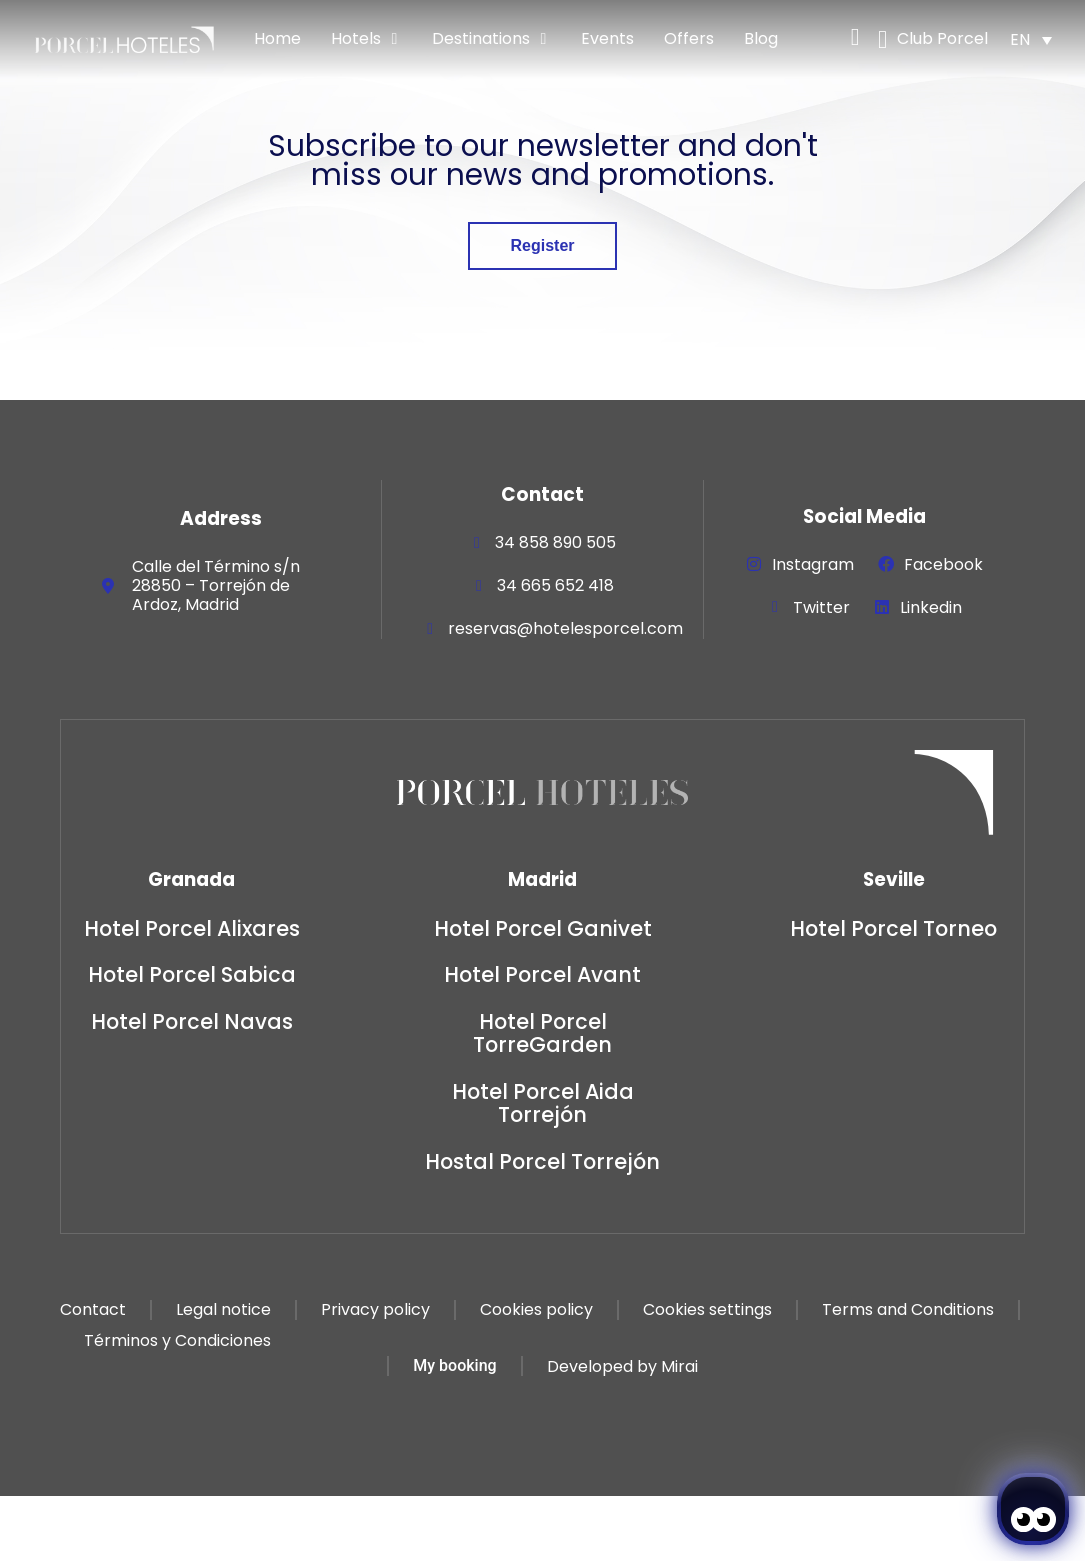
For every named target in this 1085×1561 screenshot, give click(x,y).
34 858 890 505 (555, 542)
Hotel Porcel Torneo (893, 928)
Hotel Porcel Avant (542, 974)
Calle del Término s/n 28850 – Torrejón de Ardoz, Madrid (216, 585)
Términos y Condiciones (177, 1340)
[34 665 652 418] (479, 586)
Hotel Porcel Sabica (192, 974)
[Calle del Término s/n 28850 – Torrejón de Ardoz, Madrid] (108, 586)
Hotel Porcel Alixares (192, 928)
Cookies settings (707, 1309)
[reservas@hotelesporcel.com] (430, 629)
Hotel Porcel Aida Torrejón (543, 1103)
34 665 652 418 (555, 585)
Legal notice (223, 1309)
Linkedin (931, 607)
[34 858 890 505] (477, 543)
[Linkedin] (882, 607)
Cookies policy (536, 1309)
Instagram (813, 564)
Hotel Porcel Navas (192, 1021)
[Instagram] (754, 564)
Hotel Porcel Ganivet (543, 928)
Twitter (821, 607)
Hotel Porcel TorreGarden (542, 1033)
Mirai (679, 1366)
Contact (93, 1309)
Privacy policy (375, 1309)
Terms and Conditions (908, 1309)
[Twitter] (775, 607)
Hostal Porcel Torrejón (542, 1161)
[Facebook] (886, 564)
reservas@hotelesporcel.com (565, 628)
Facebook (943, 564)
